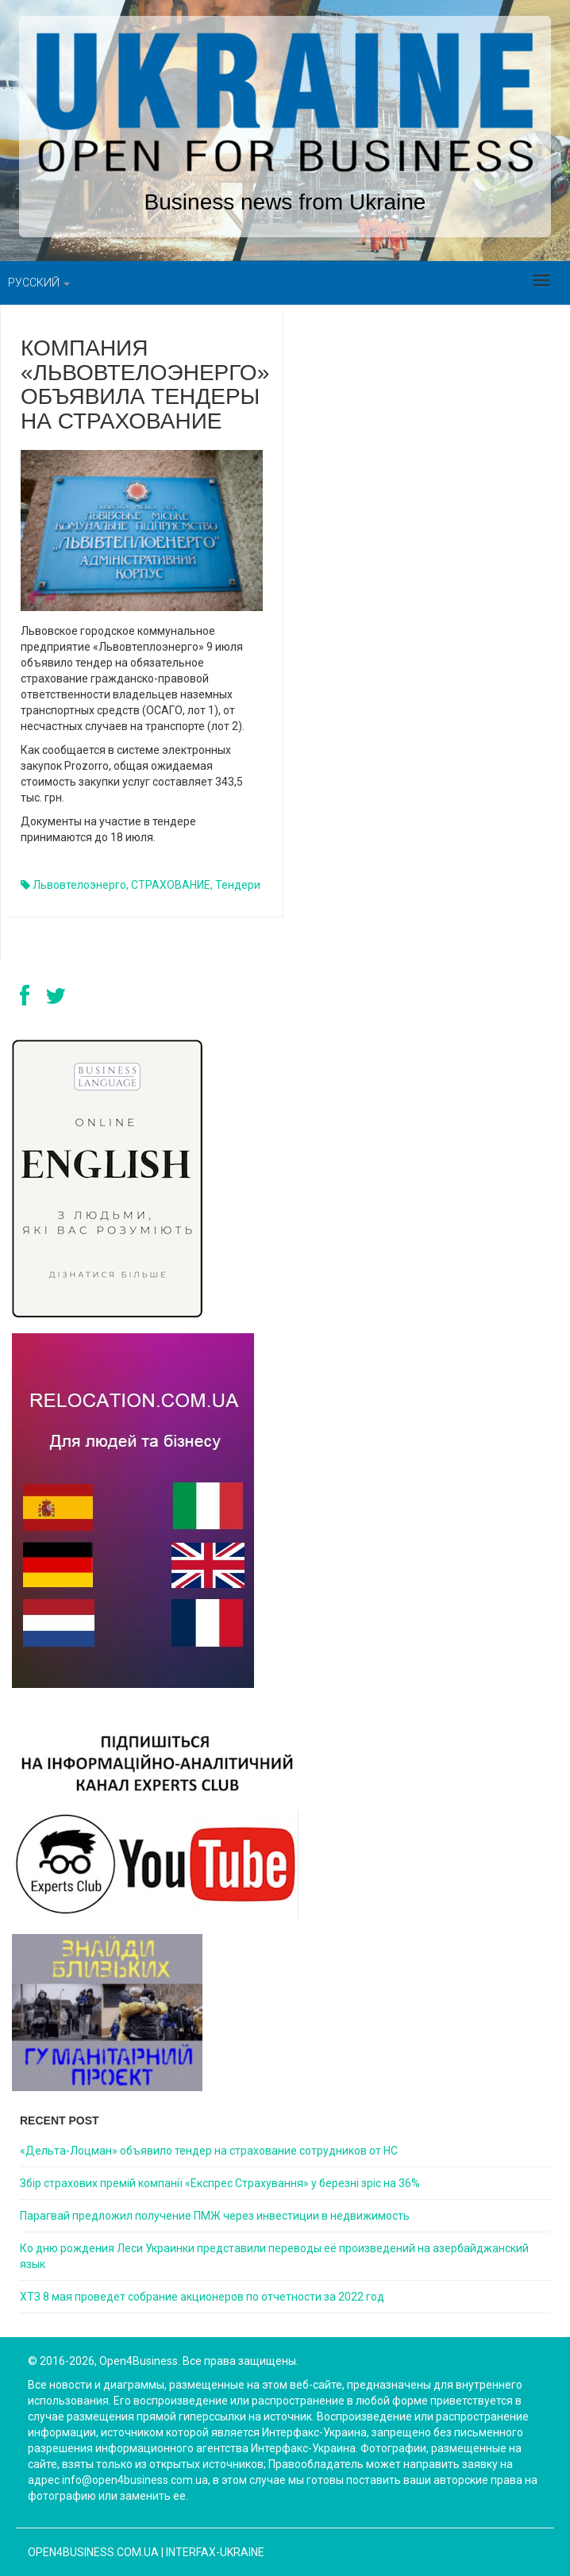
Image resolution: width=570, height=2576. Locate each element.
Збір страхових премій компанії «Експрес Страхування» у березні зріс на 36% (220, 2183)
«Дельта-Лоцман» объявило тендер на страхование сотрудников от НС (209, 2150)
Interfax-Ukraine (215, 2552)
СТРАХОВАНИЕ (170, 885)
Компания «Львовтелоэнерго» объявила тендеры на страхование (145, 384)
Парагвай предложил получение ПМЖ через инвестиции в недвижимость (215, 2215)
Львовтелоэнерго (79, 885)
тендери (237, 885)
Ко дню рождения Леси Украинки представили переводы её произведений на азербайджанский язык (274, 2256)
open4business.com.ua (93, 2552)
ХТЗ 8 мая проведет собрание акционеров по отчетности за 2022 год (202, 2296)
